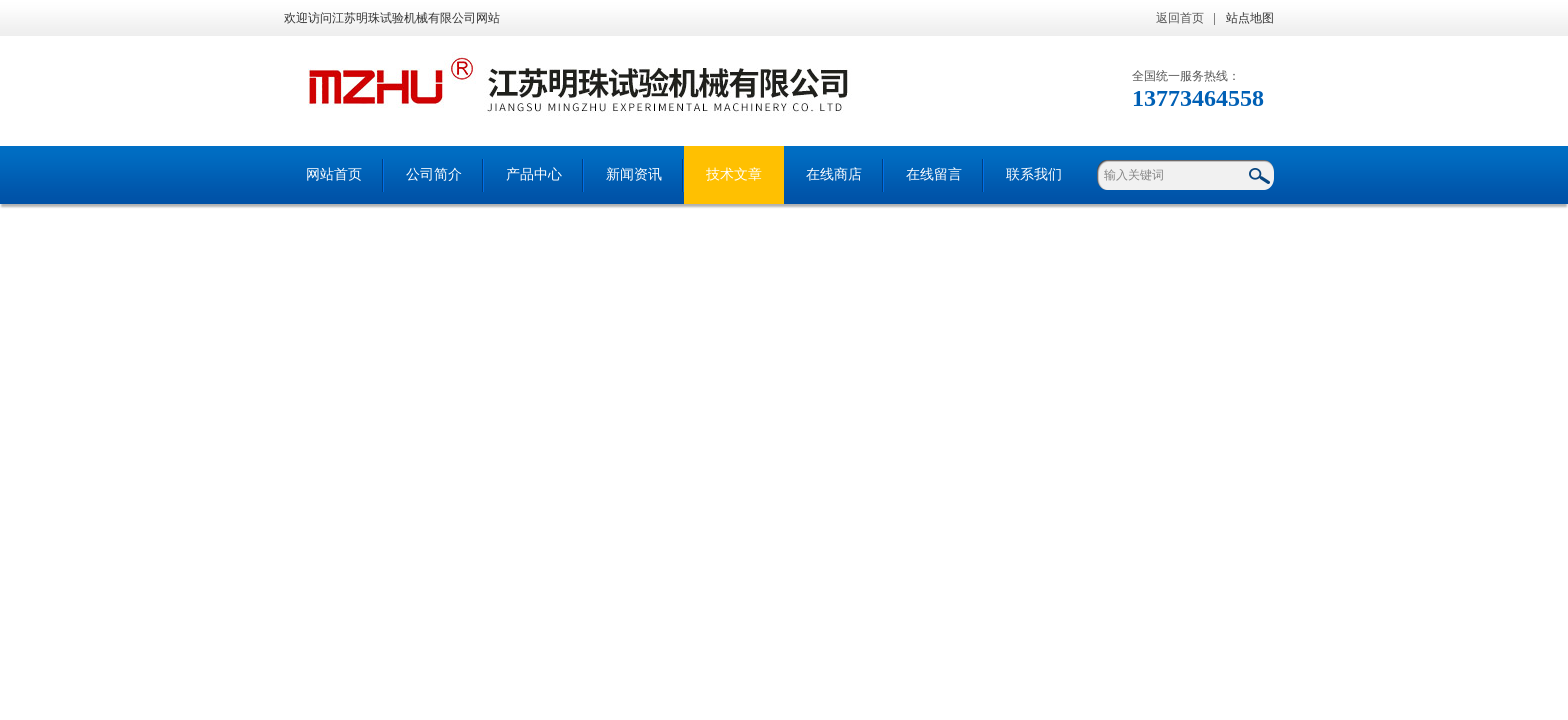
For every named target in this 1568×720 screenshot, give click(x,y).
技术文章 (734, 174)
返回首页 (1180, 18)
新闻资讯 (634, 174)
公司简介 (434, 174)
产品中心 (534, 174)
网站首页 (334, 174)
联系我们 (1034, 174)
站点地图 (1250, 18)
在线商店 (834, 174)
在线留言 (934, 174)
